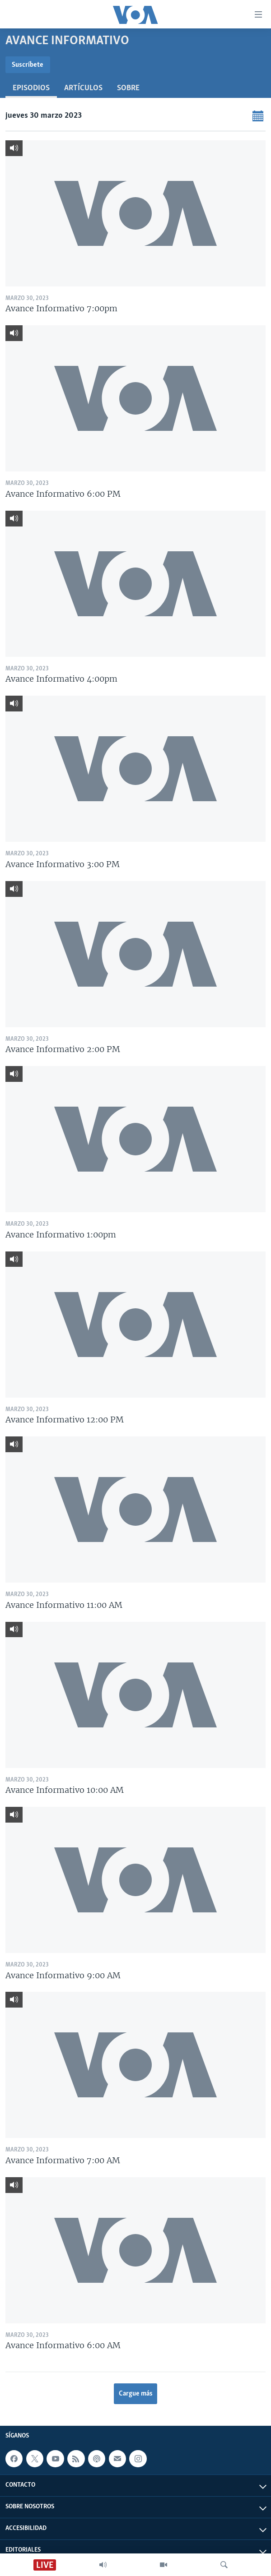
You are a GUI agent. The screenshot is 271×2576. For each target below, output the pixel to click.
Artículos (83, 88)
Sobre (128, 88)
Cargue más (136, 2393)
